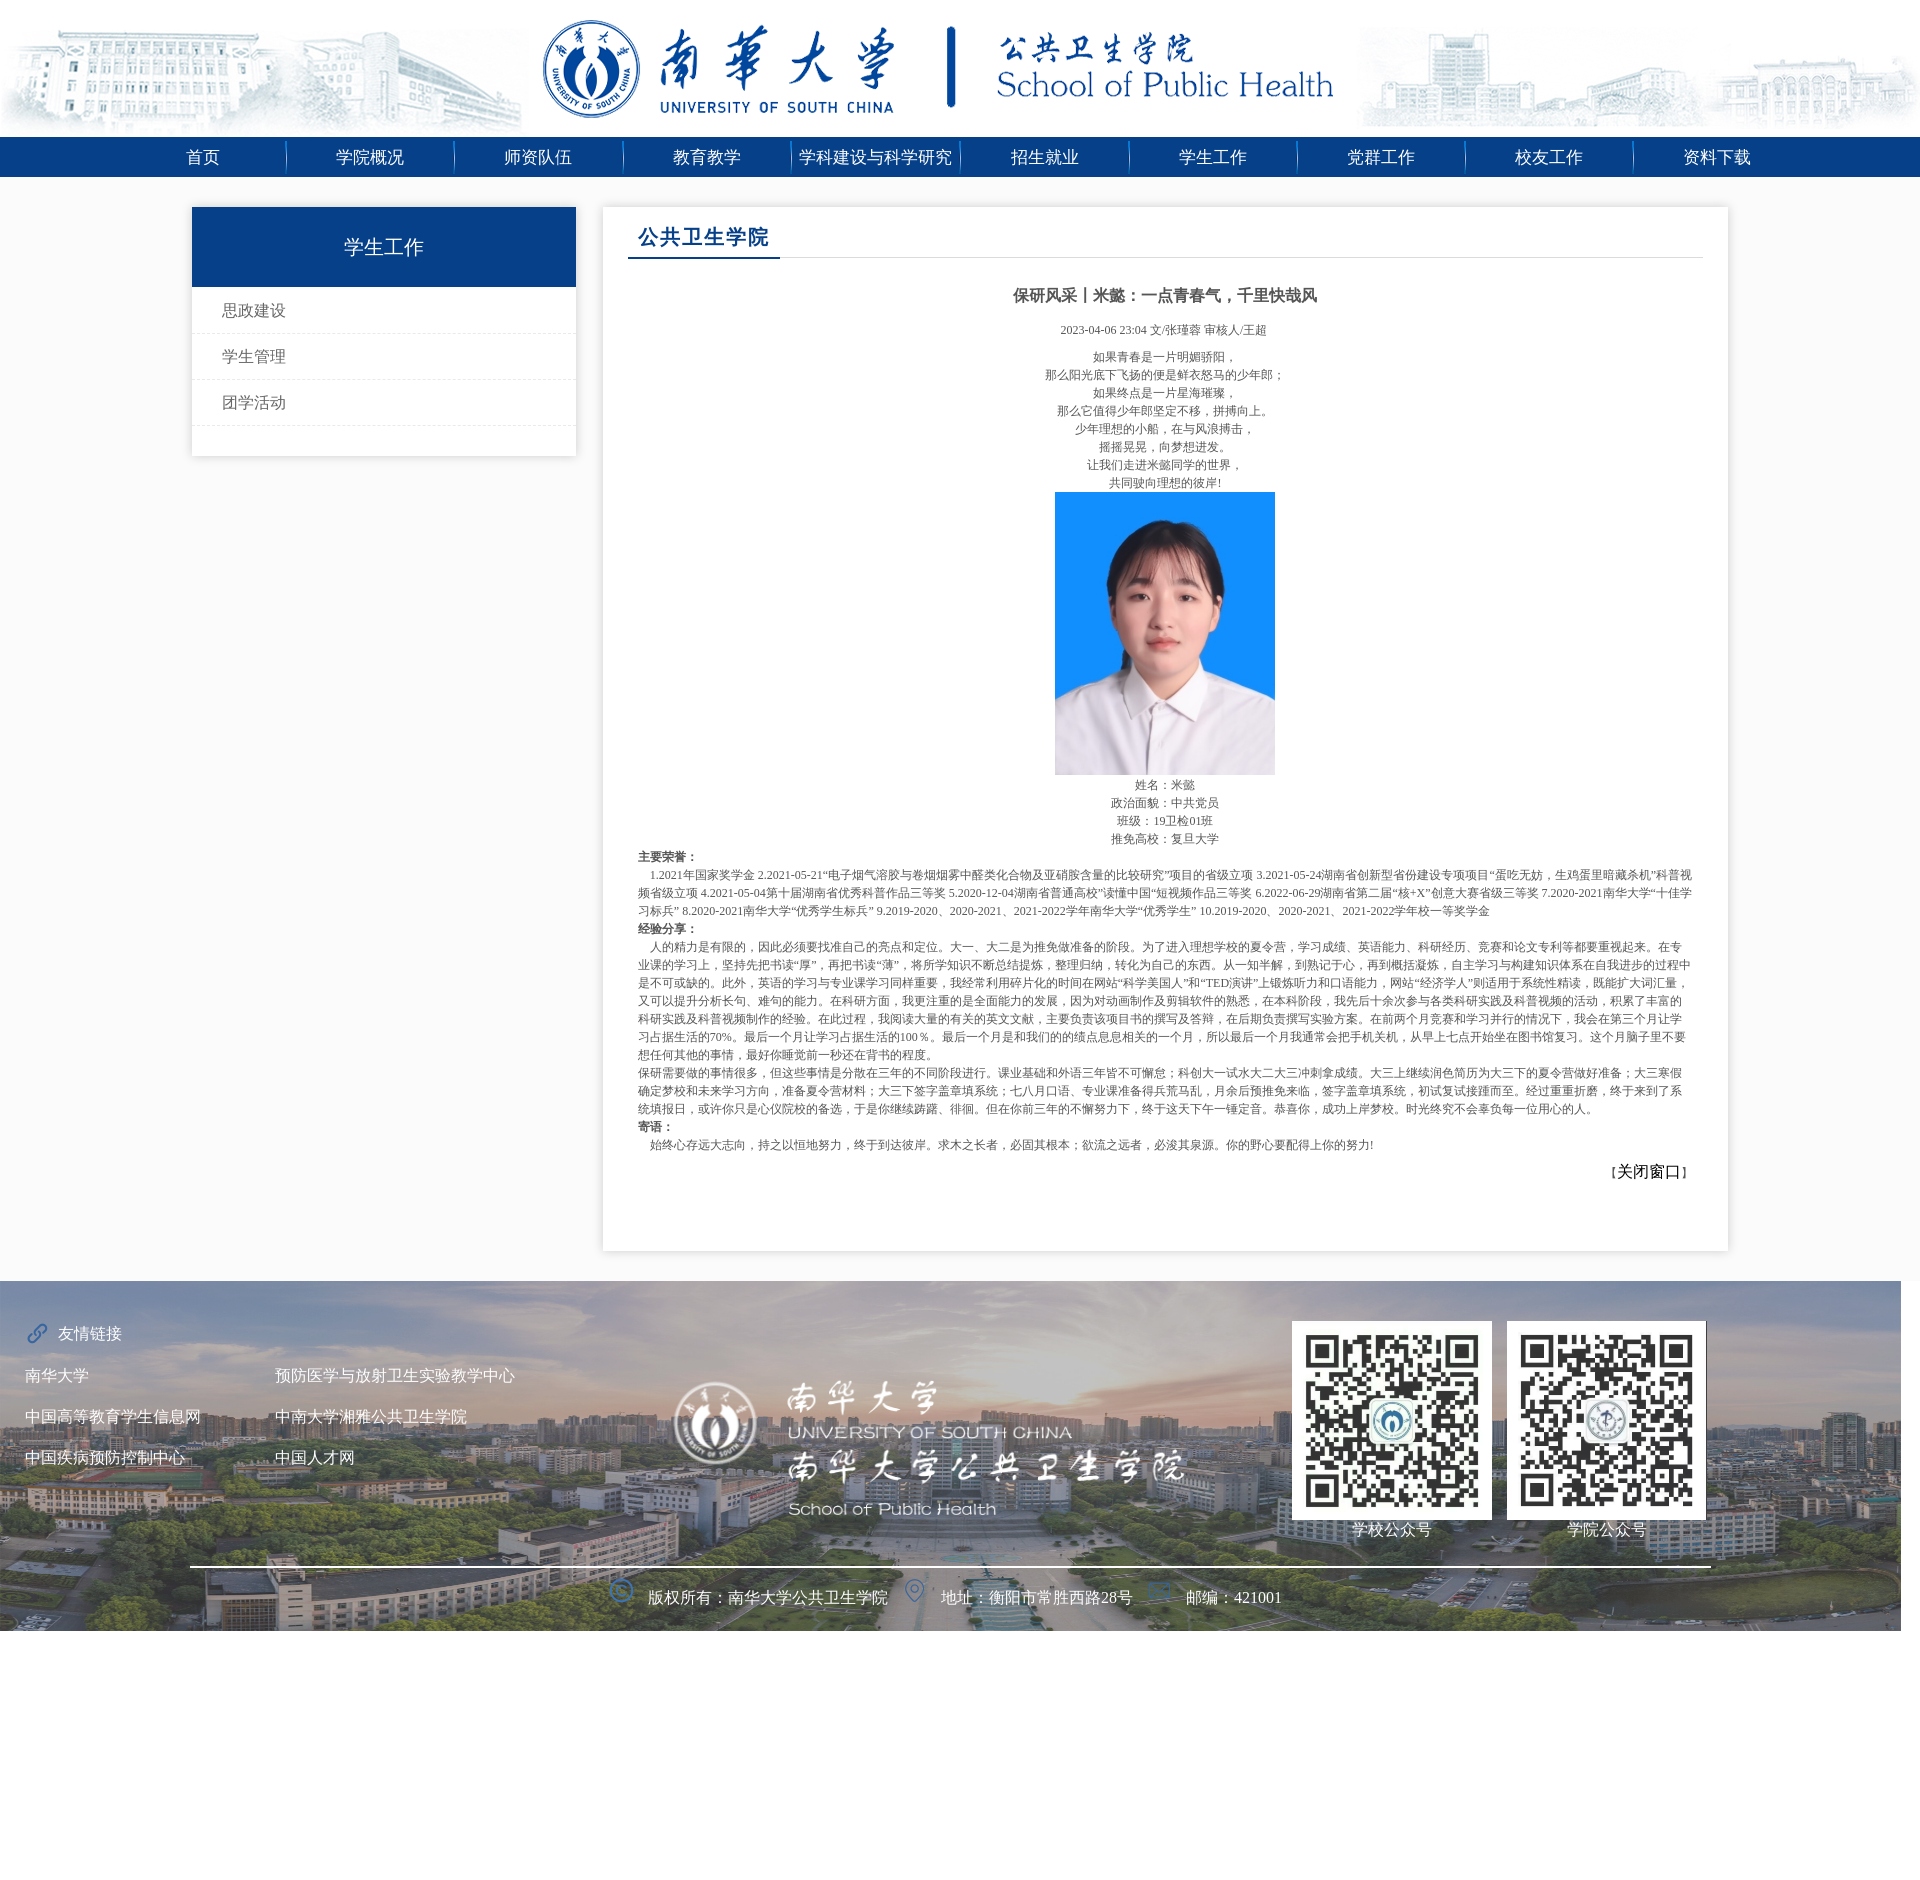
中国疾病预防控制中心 (105, 1457)
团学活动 (254, 402)
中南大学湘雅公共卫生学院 (371, 1416)
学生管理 (254, 356)
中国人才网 (315, 1457)
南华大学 (57, 1375)
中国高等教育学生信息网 (113, 1416)
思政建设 (254, 310)
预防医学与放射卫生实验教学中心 (395, 1375)
